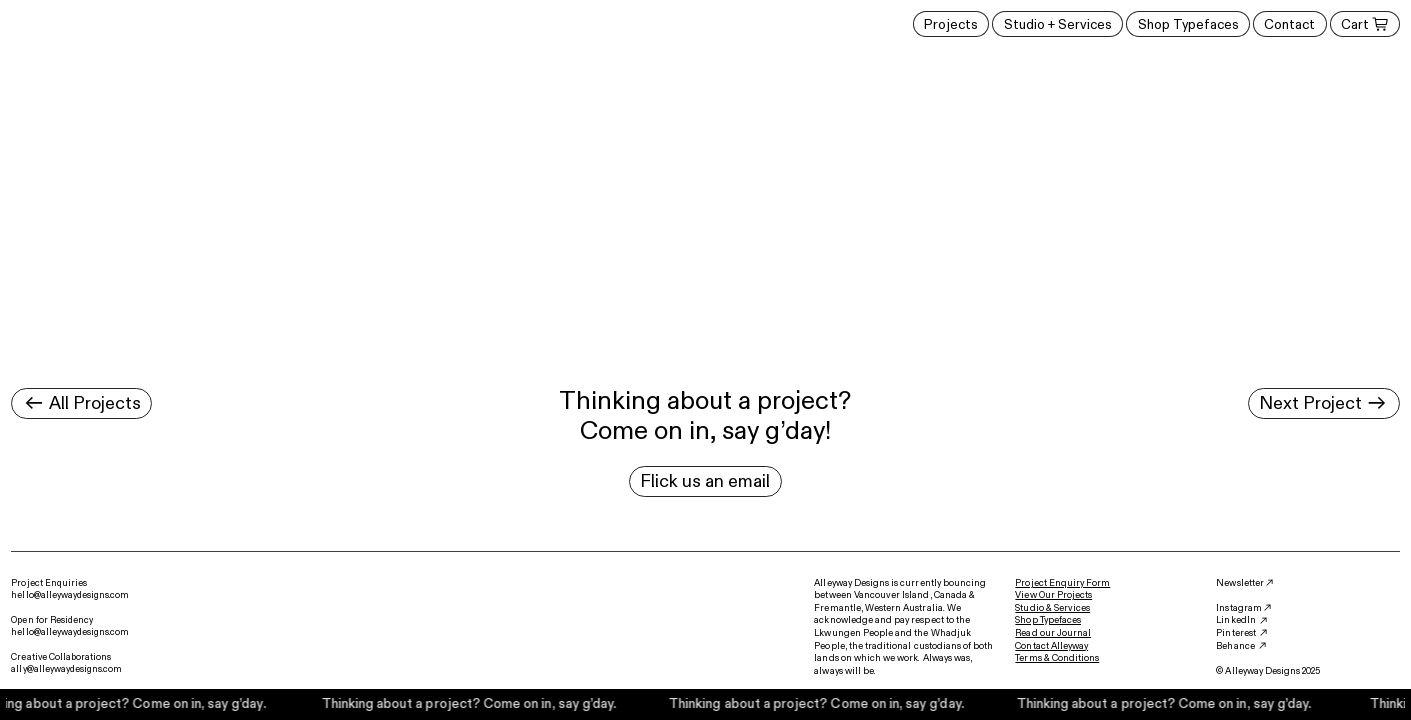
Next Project (1323, 403)
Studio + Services (1058, 25)
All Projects (82, 403)
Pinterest (1235, 633)
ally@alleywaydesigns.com (66, 669)
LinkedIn (1235, 620)
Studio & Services (1052, 608)
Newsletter (1239, 583)
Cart (1364, 25)
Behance (1235, 646)
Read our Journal (1053, 633)
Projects (951, 25)
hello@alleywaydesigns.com (70, 595)
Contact (1289, 25)
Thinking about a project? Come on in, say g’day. (472, 704)
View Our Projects (1053, 595)
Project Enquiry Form (1062, 583)
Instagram (1238, 608)
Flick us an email (705, 481)
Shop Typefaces (1188, 25)
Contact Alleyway (1051, 646)
